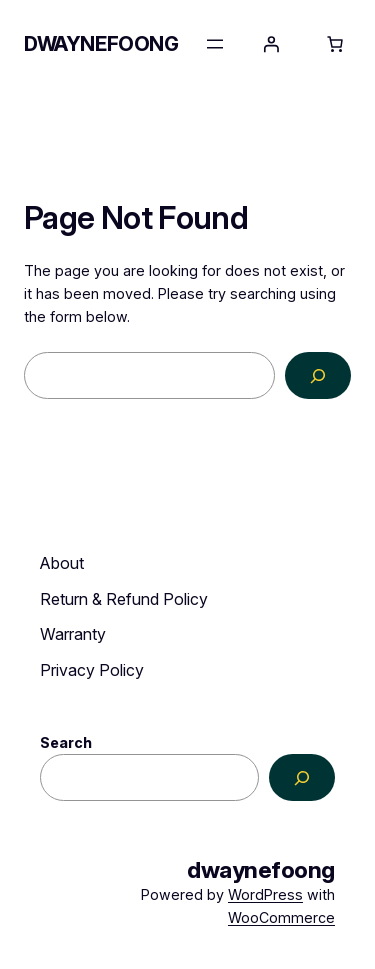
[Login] (271, 44)
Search (66, 742)
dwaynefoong (101, 44)
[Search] (318, 375)
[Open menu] (215, 44)
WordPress (265, 894)
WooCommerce (281, 917)
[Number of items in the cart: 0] (335, 44)
